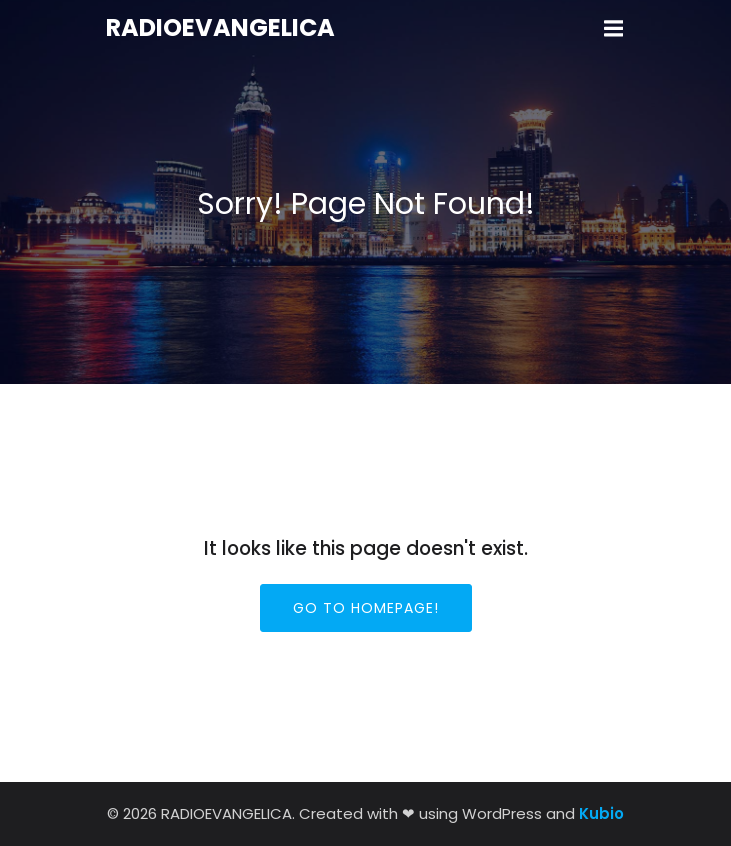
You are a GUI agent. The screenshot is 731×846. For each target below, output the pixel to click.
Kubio (601, 813)
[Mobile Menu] (614, 29)
